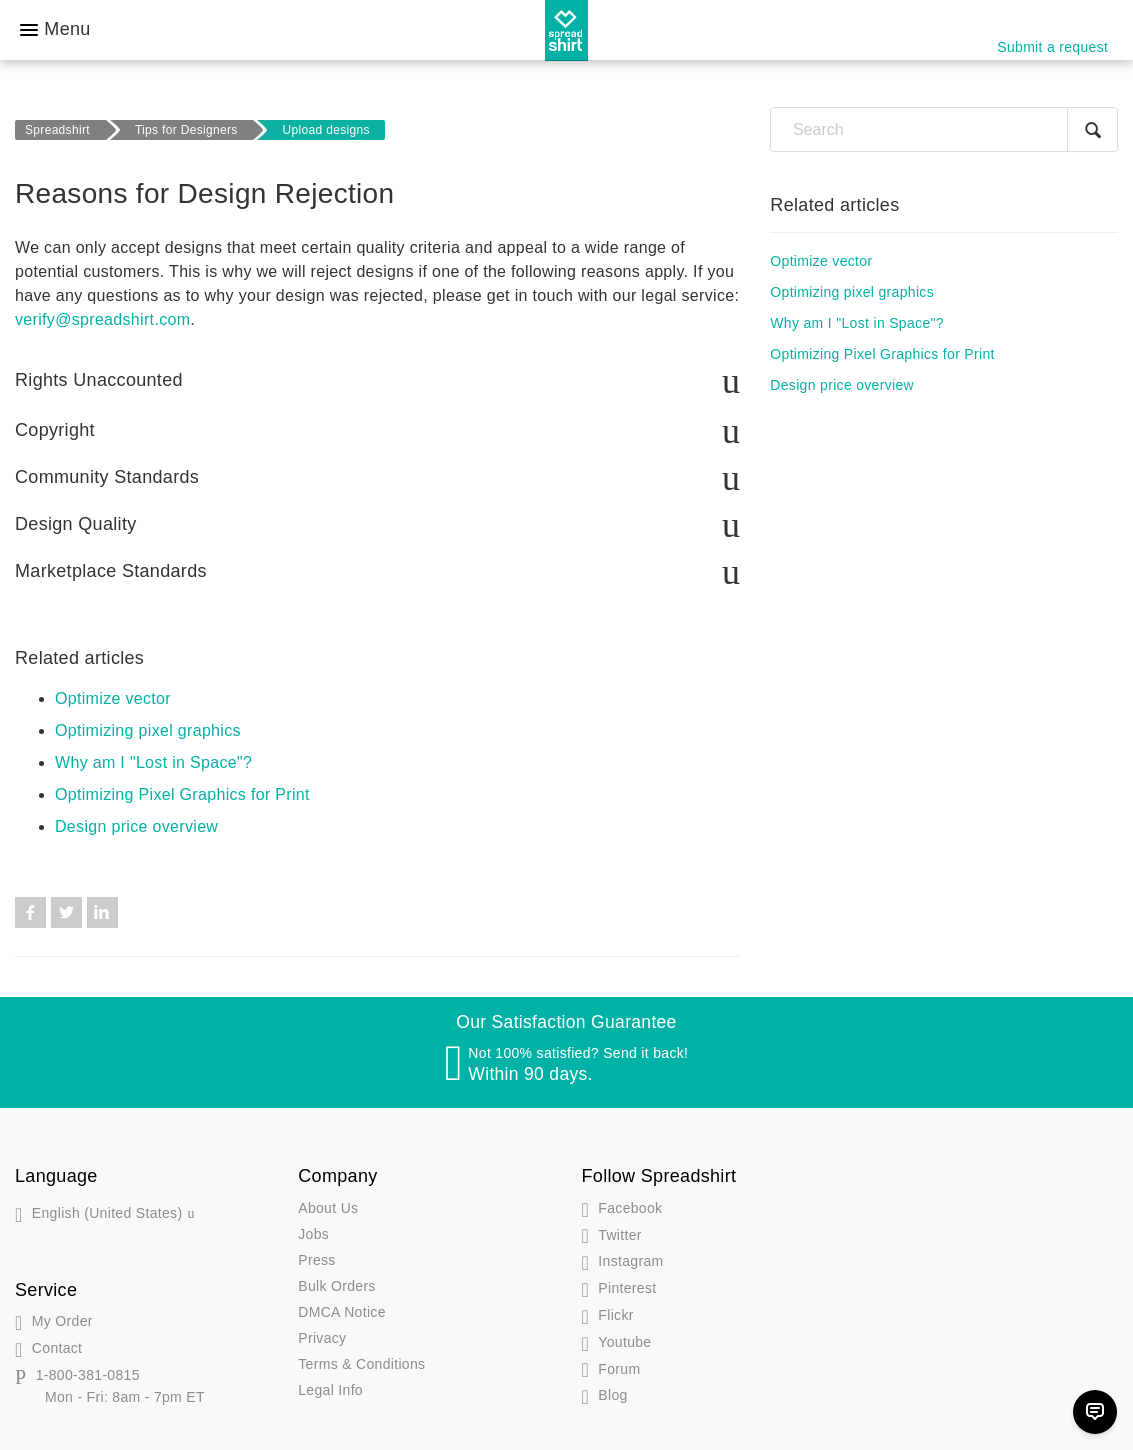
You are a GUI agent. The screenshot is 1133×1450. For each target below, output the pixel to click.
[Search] (944, 129)
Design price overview (136, 823)
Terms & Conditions (361, 1361)
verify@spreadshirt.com (102, 319)
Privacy (322, 1335)
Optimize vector (113, 695)
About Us (328, 1205)
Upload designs (326, 130)
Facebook (30, 909)
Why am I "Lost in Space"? (153, 759)
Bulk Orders (336, 1283)
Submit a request (1052, 47)
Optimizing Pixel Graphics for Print (182, 791)
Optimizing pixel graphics (148, 727)
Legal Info (330, 1387)
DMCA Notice (342, 1309)
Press (316, 1257)
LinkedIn (102, 909)
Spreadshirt (57, 130)
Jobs (313, 1231)
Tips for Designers (186, 130)
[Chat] (1095, 1412)
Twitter (66, 909)
